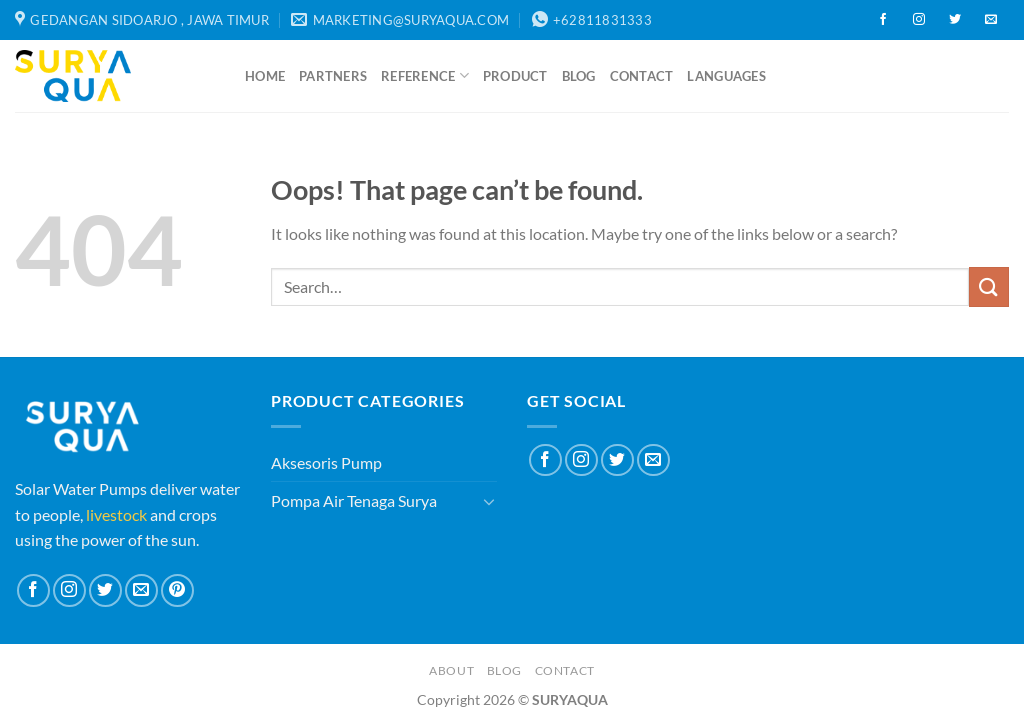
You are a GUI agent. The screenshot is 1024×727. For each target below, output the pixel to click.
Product (515, 76)
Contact (642, 76)
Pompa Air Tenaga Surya (354, 500)
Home (265, 76)
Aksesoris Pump (326, 462)
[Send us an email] (991, 20)
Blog (579, 76)
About (451, 670)
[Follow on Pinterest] (177, 590)
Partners (333, 76)
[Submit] (989, 286)
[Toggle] (489, 501)
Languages (726, 76)
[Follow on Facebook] (883, 20)
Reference (425, 75)
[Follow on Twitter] (955, 20)
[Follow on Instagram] (919, 20)
